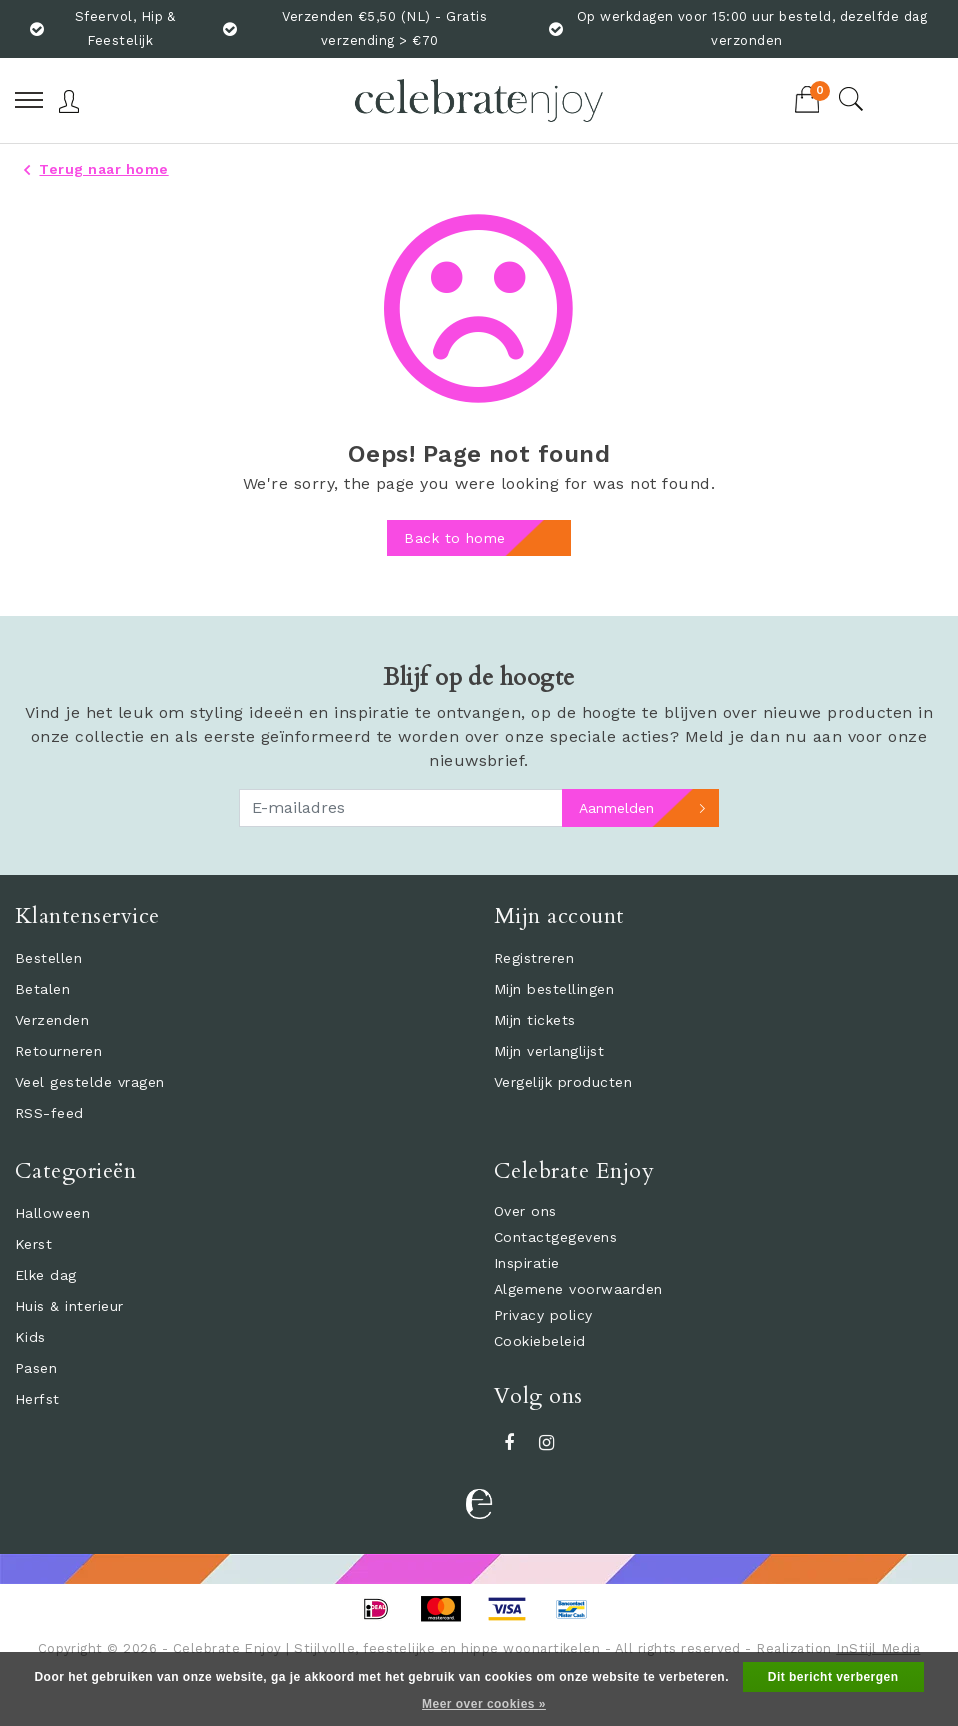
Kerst (33, 1244)
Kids (30, 1337)
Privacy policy (543, 1315)
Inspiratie (527, 1263)
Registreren (534, 958)
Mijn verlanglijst (549, 1051)
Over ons (525, 1211)
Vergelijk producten (563, 1082)
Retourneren (58, 1051)
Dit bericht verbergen (833, 1677)
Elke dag (46, 1275)
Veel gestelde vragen (90, 1082)
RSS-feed (49, 1113)
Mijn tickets (535, 1020)
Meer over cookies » (484, 1704)
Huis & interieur (69, 1306)
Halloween (52, 1213)
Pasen (36, 1368)
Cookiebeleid (540, 1341)
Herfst (37, 1399)
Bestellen (48, 958)
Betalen (42, 989)
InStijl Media (878, 1648)
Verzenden (52, 1020)
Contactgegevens (555, 1237)
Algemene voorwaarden (578, 1289)
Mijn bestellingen (554, 989)
